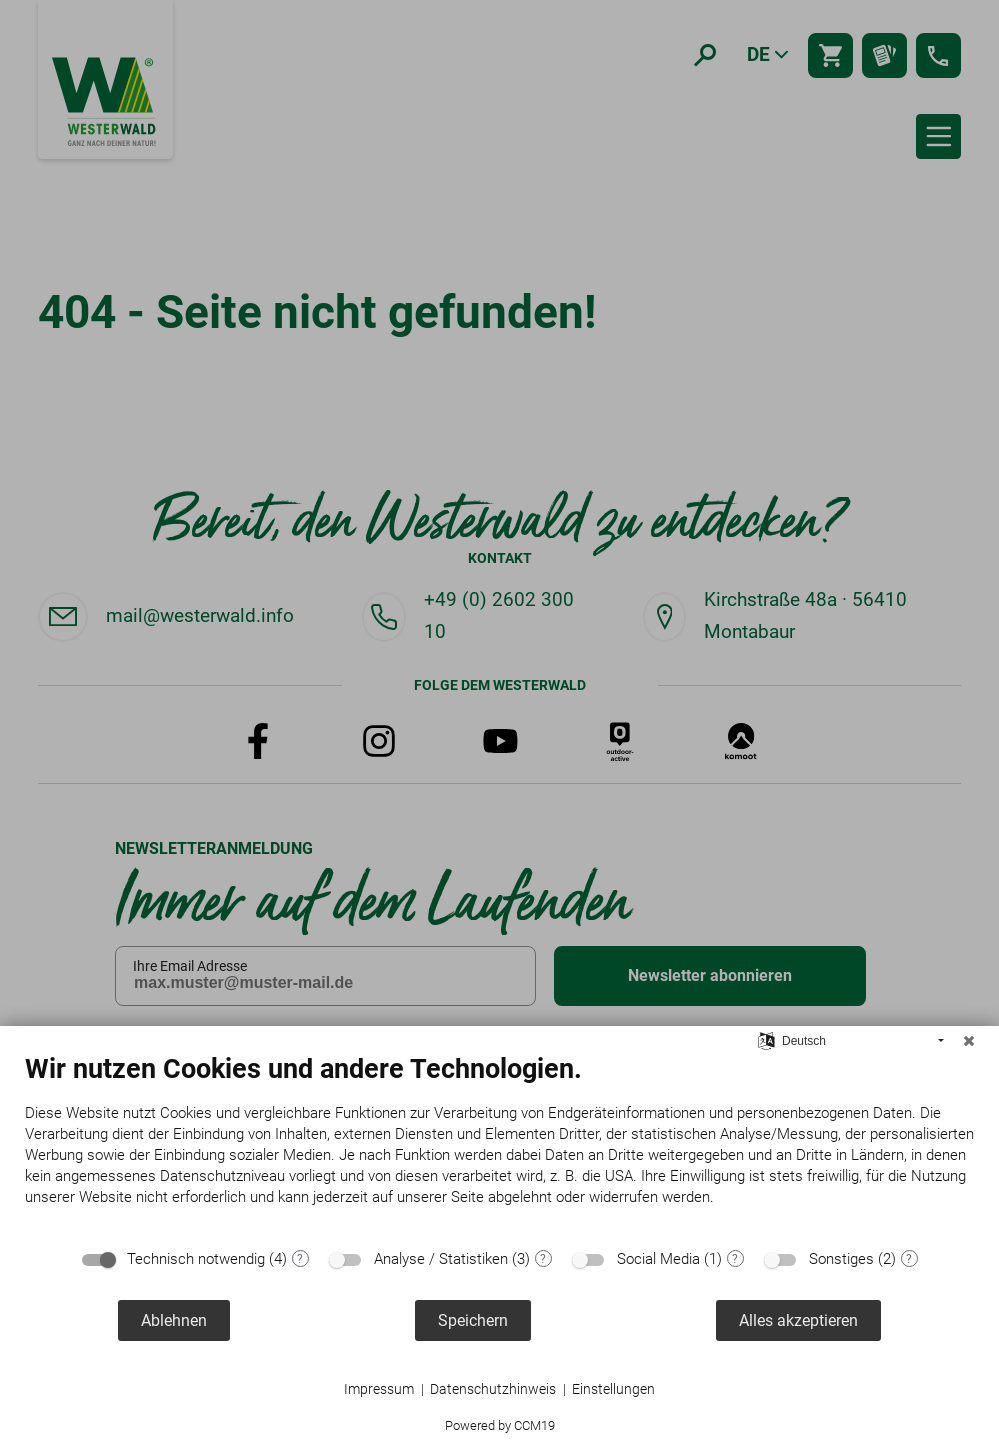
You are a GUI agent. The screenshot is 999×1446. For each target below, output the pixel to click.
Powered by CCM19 (500, 1425)
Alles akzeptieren (798, 1320)
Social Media (658, 1259)
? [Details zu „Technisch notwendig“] (300, 1259)
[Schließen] (969, 1041)
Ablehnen (174, 1320)
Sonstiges (841, 1259)
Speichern (473, 1320)
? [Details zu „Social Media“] (735, 1259)
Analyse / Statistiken (441, 1259)
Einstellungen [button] (613, 1389)
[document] (499, 1145)
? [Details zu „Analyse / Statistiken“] (543, 1259)
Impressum (379, 1389)
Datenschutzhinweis (493, 1389)
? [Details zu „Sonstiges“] (909, 1259)
